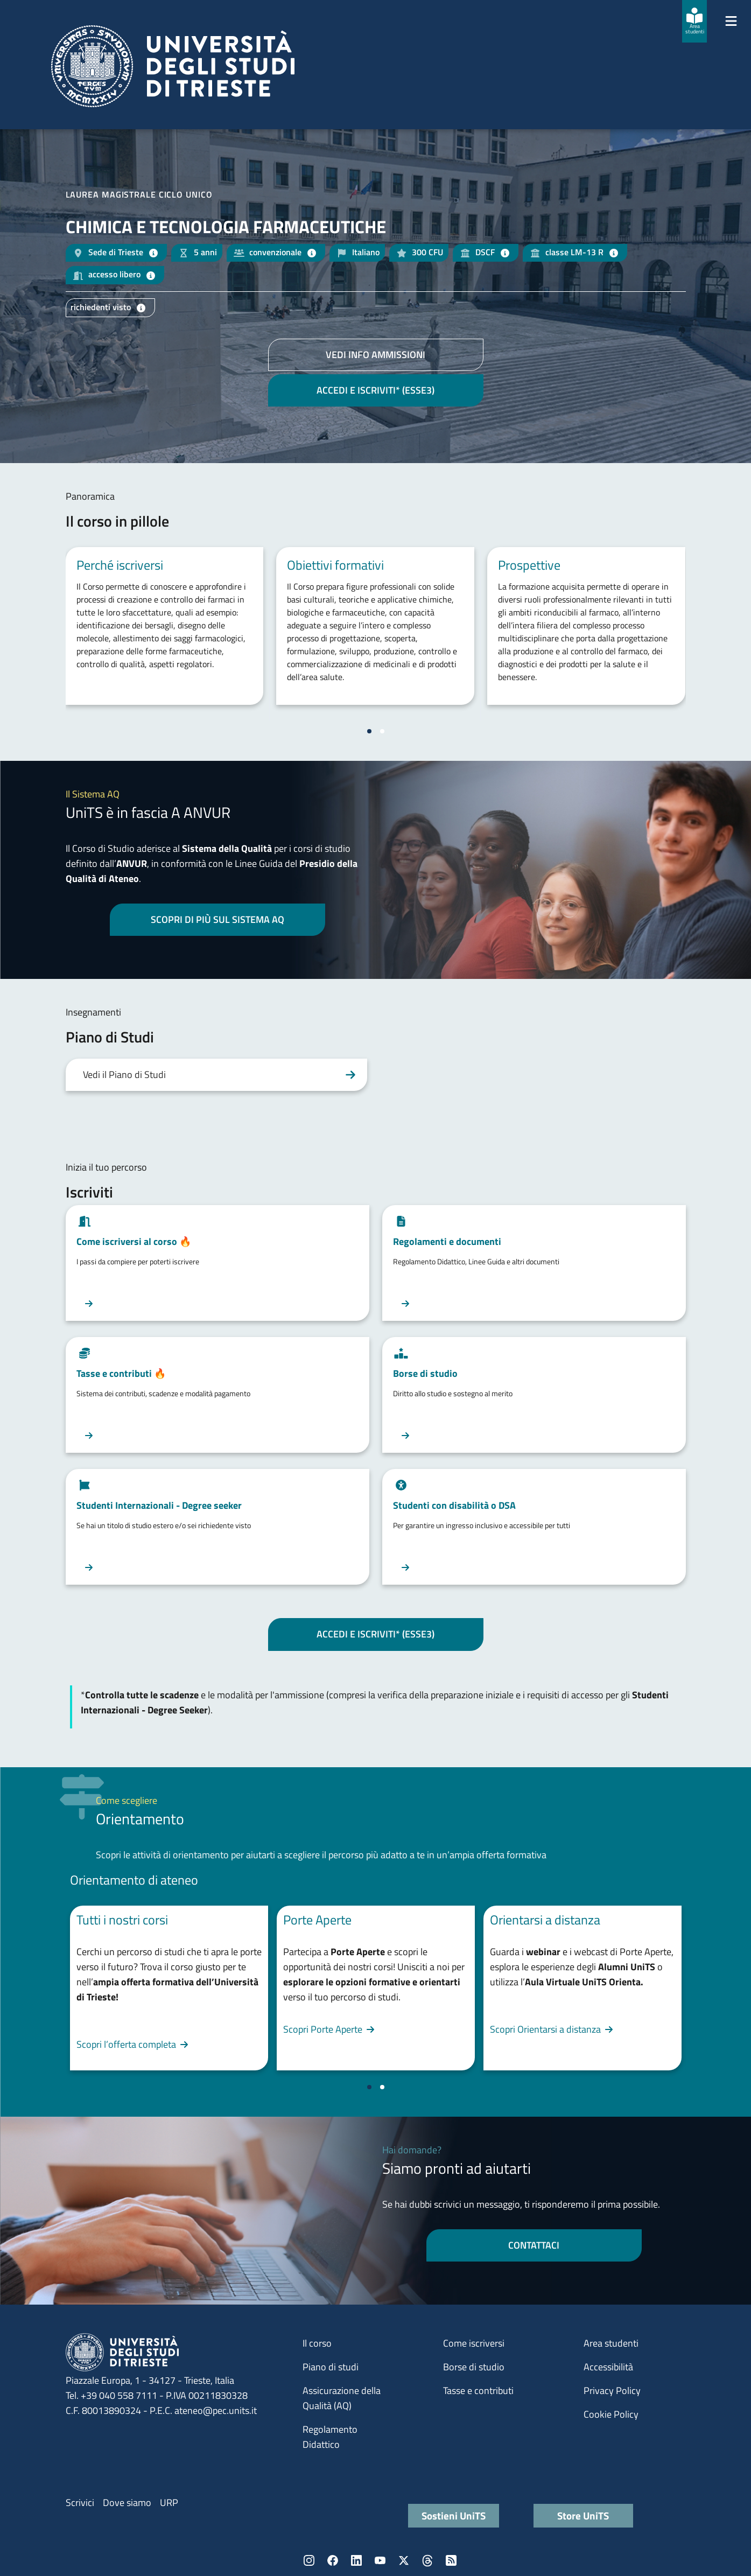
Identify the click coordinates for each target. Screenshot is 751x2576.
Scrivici (80, 2502)
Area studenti (611, 2343)
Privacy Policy (612, 2390)
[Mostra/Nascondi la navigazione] (731, 21)
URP (169, 2502)
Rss (451, 2560)
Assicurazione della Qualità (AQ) (342, 2398)
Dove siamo (127, 2502)
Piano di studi (331, 2367)
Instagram (309, 2560)
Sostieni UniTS (454, 2515)
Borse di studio (473, 2367)
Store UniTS (583, 2515)
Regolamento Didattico (330, 2437)
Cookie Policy (611, 2414)
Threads (427, 2560)
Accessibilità (608, 2367)
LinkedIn (356, 2560)
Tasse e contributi (478, 2390)
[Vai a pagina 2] (382, 731)
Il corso (317, 2343)
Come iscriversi (473, 2343)
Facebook (332, 2560)
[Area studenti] (694, 21)
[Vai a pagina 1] (369, 731)
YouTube (380, 2560)
